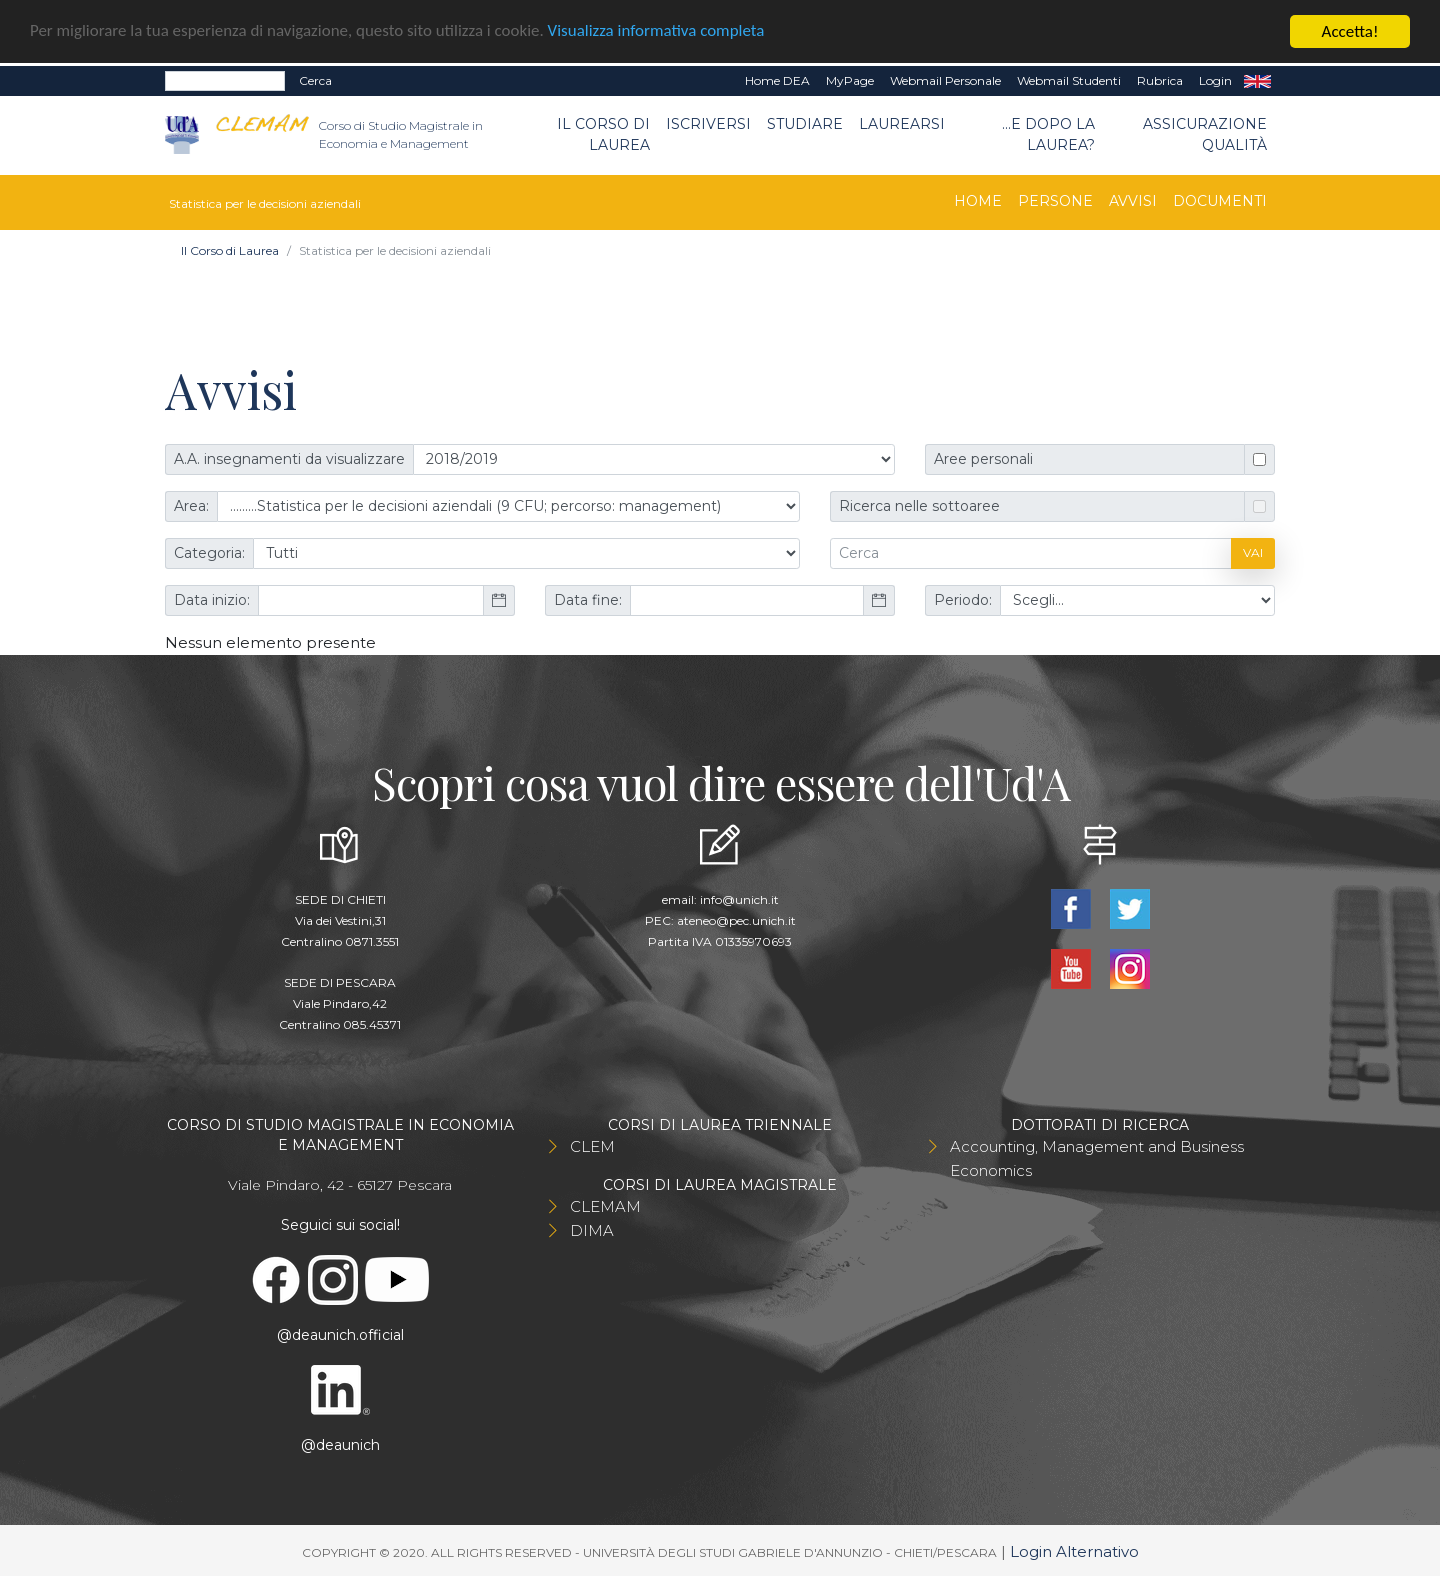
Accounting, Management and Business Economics (1097, 1157)
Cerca (315, 80)
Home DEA (777, 80)
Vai (1253, 552)
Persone (1055, 200)
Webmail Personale (945, 80)
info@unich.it (739, 898)
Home (978, 200)
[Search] (225, 81)
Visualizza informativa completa (659, 31)
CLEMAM (605, 1205)
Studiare (805, 124)
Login (1215, 80)
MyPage (850, 80)
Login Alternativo (1074, 1550)
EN (1257, 81)
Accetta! (1350, 31)
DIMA (592, 1229)
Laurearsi (902, 124)
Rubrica (1160, 80)
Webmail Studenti (1069, 80)
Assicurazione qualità (1205, 134)
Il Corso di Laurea (603, 134)
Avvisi (1133, 200)
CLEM (592, 1145)
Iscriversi (708, 124)
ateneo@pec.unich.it (736, 919)
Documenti (1220, 200)
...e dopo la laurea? (1048, 134)
